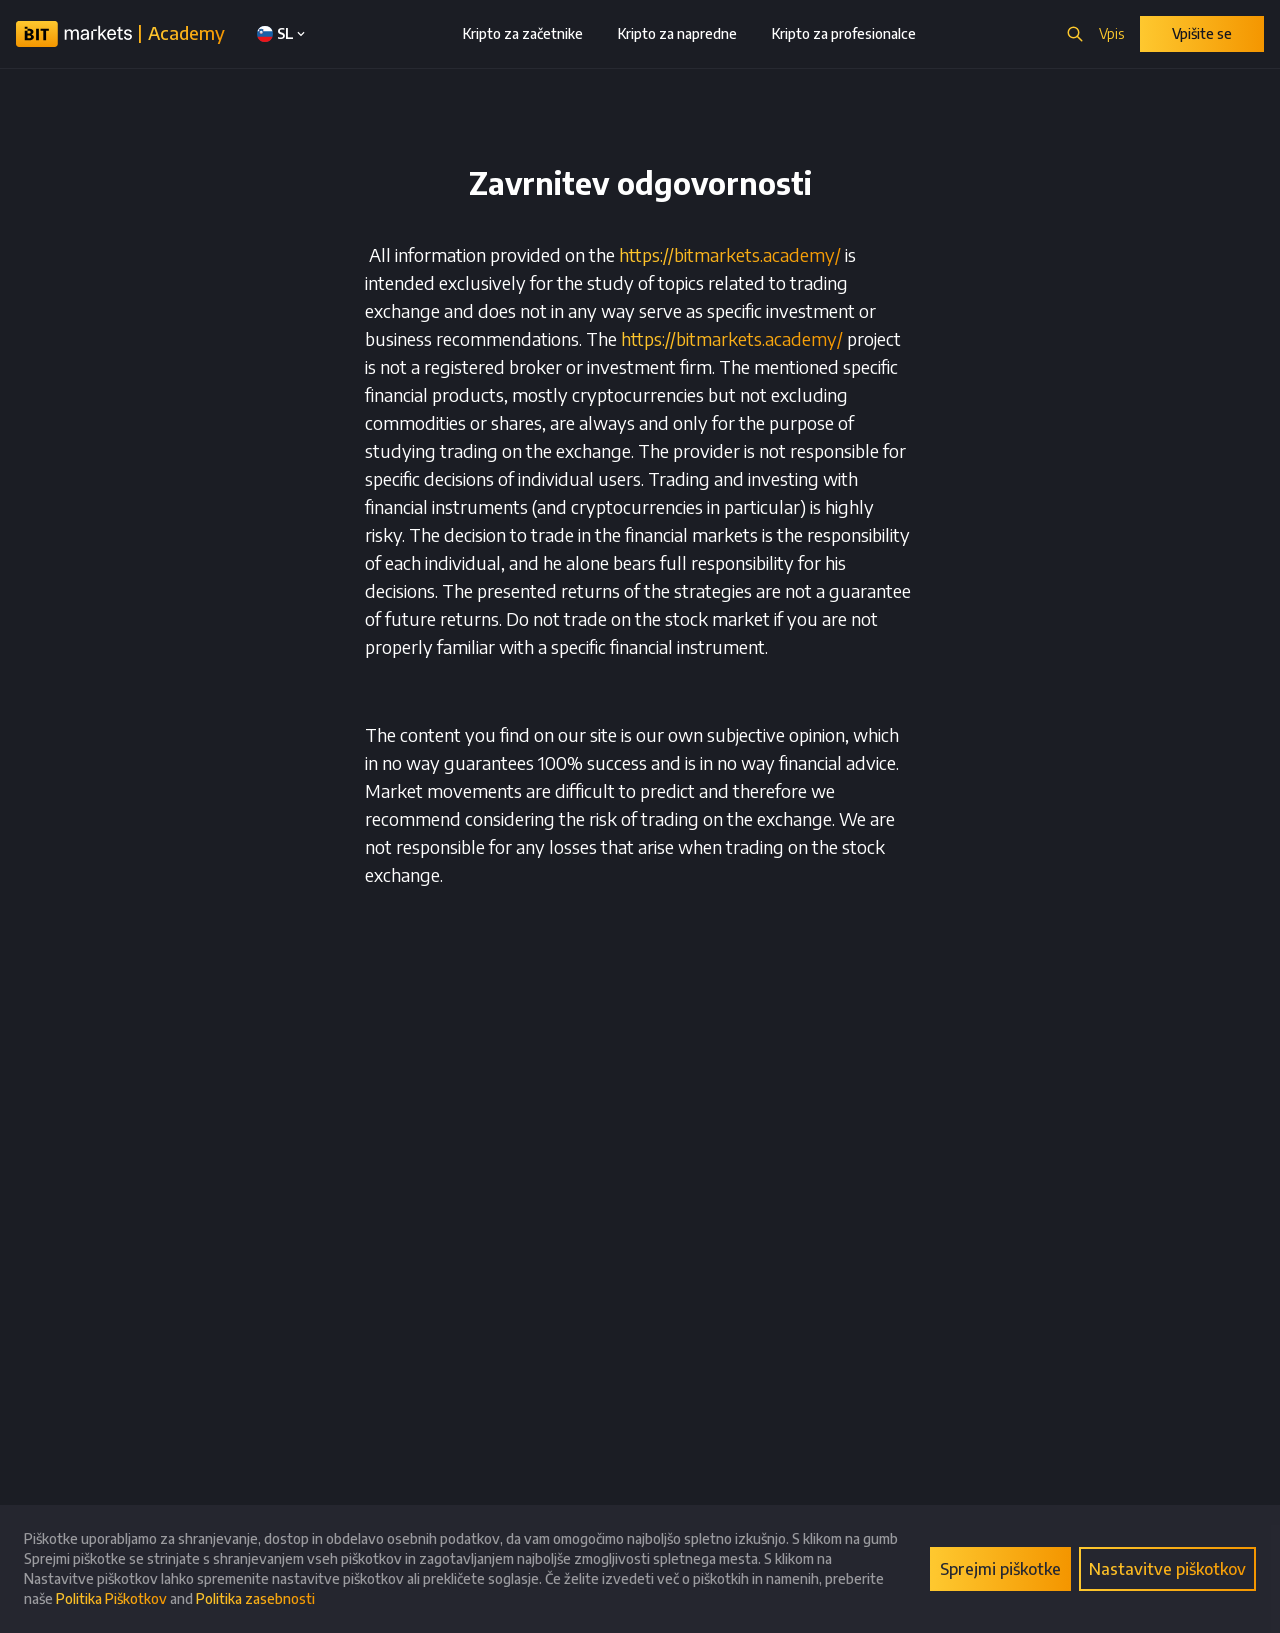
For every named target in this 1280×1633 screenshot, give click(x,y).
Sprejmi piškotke (1000, 1569)
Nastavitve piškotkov (1167, 1569)
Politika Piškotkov (111, 1598)
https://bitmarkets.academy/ (730, 254)
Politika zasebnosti (255, 1598)
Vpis (1111, 33)
